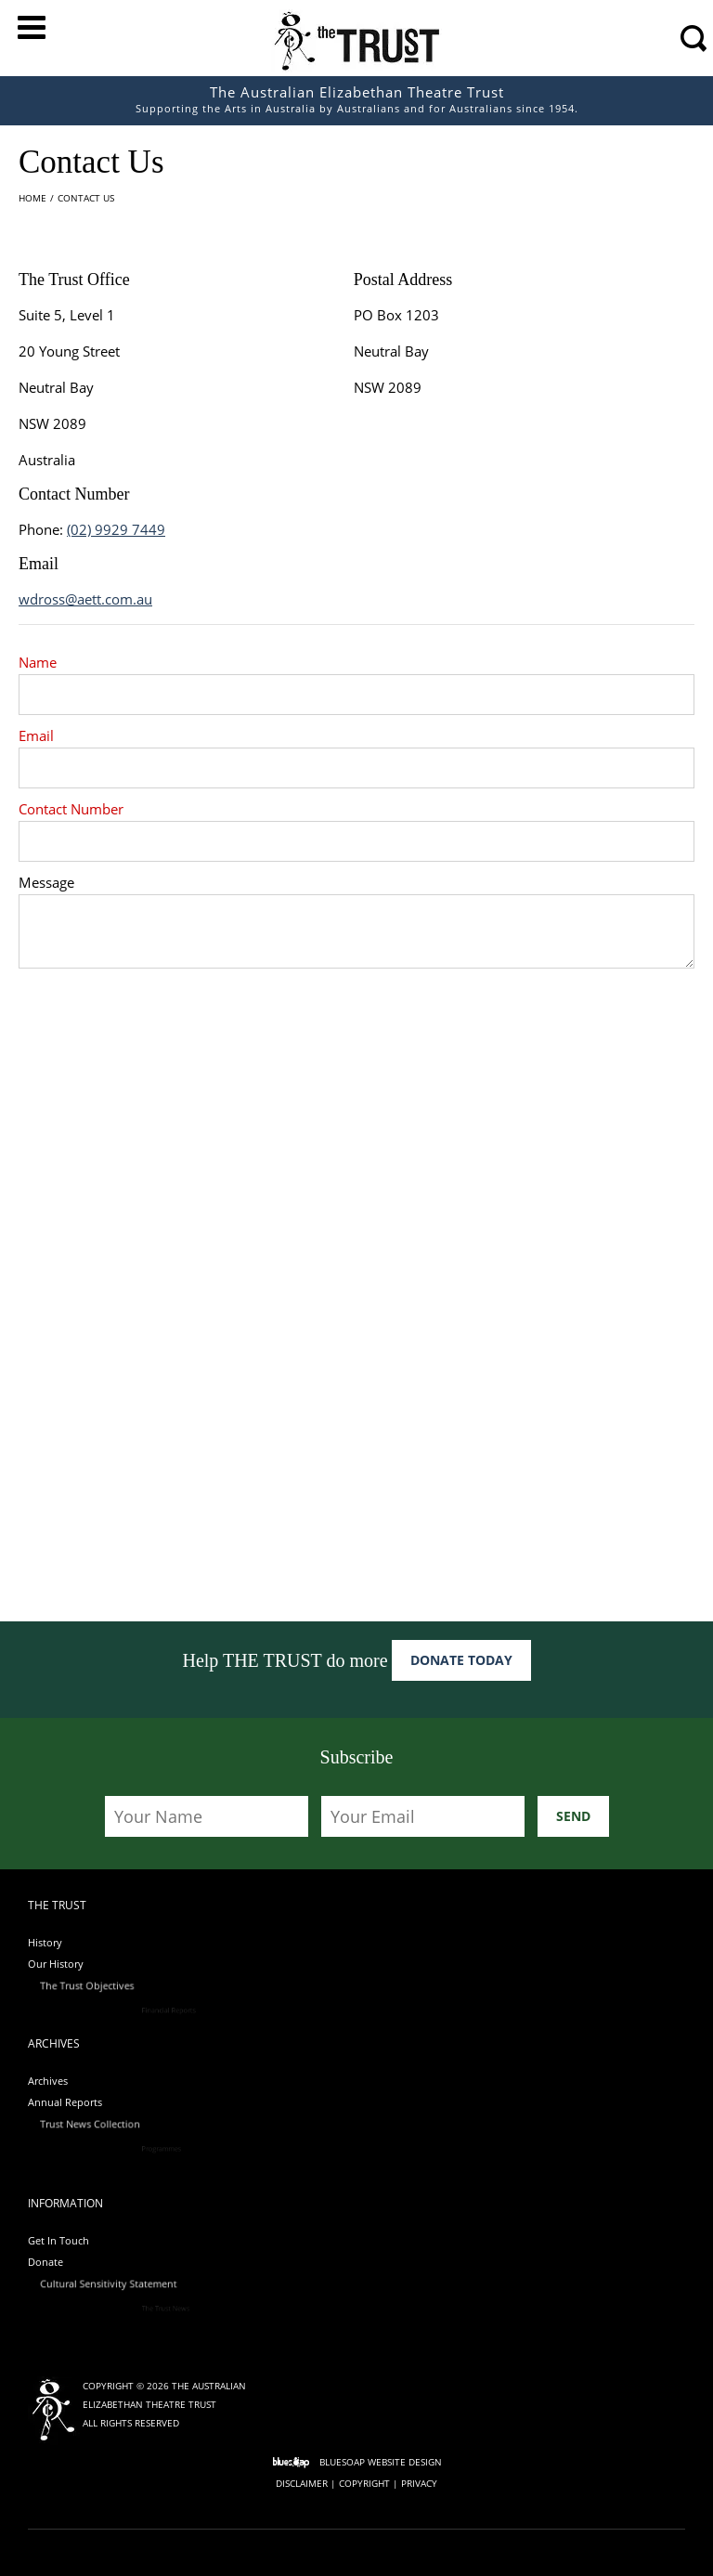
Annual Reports (83, 2102)
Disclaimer (302, 2483)
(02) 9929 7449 (116, 529)
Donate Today (461, 1660)
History (45, 1942)
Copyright (364, 2483)
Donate (65, 2262)
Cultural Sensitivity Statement (175, 2286)
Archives (48, 2081)
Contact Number (71, 809)
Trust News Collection (162, 2126)
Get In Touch (58, 2240)
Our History (74, 1964)
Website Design (405, 2461)
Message (46, 887)
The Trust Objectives (159, 1988)
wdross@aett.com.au (85, 599)
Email (36, 735)
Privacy (419, 2483)
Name (38, 662)
